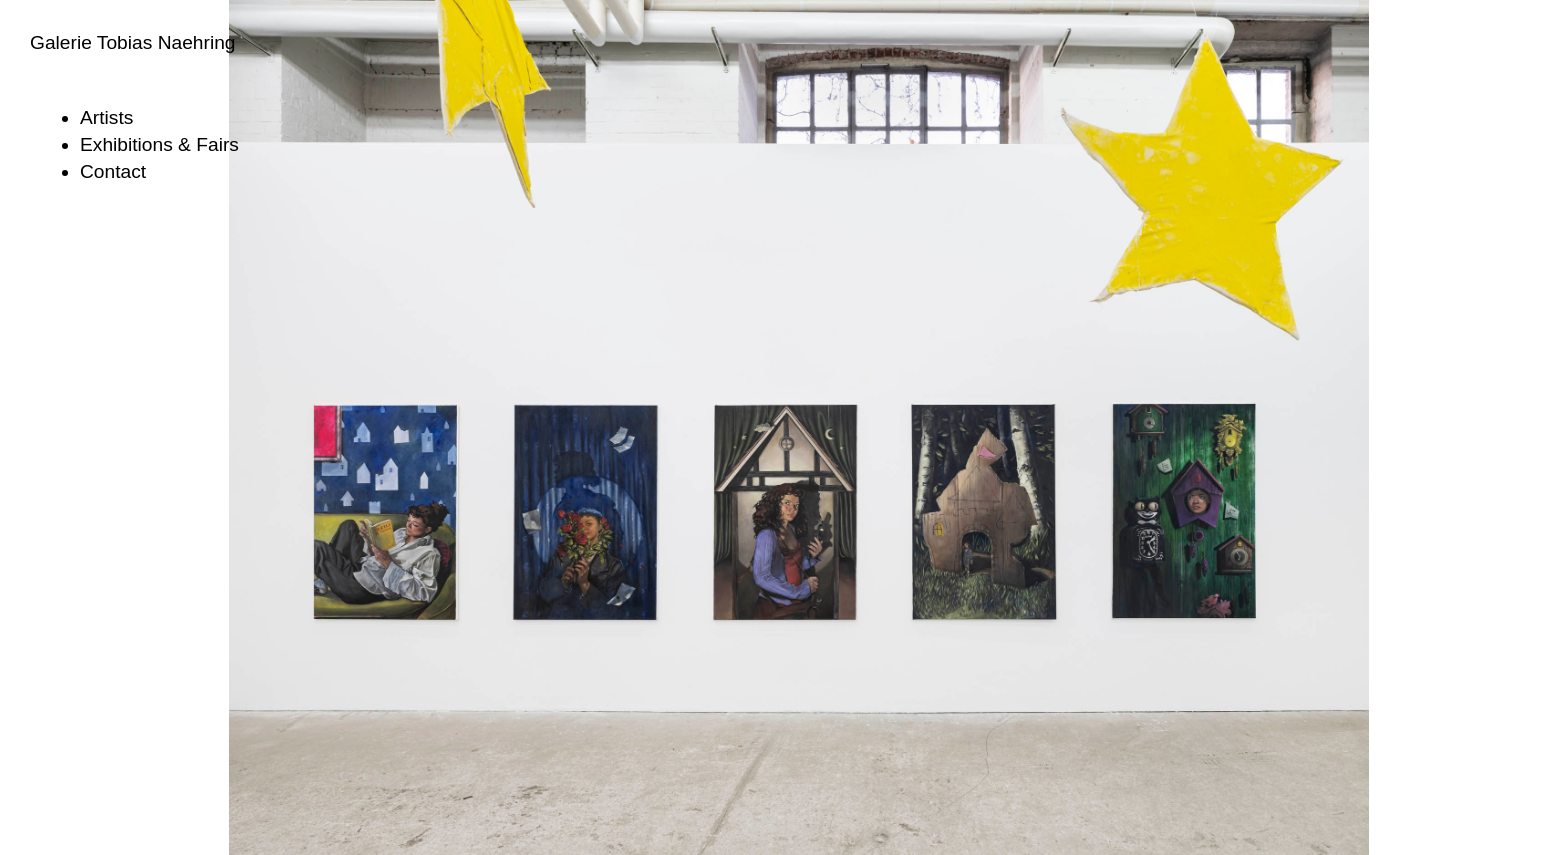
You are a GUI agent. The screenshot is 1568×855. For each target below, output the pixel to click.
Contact (113, 171)
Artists (106, 117)
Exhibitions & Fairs (159, 144)
